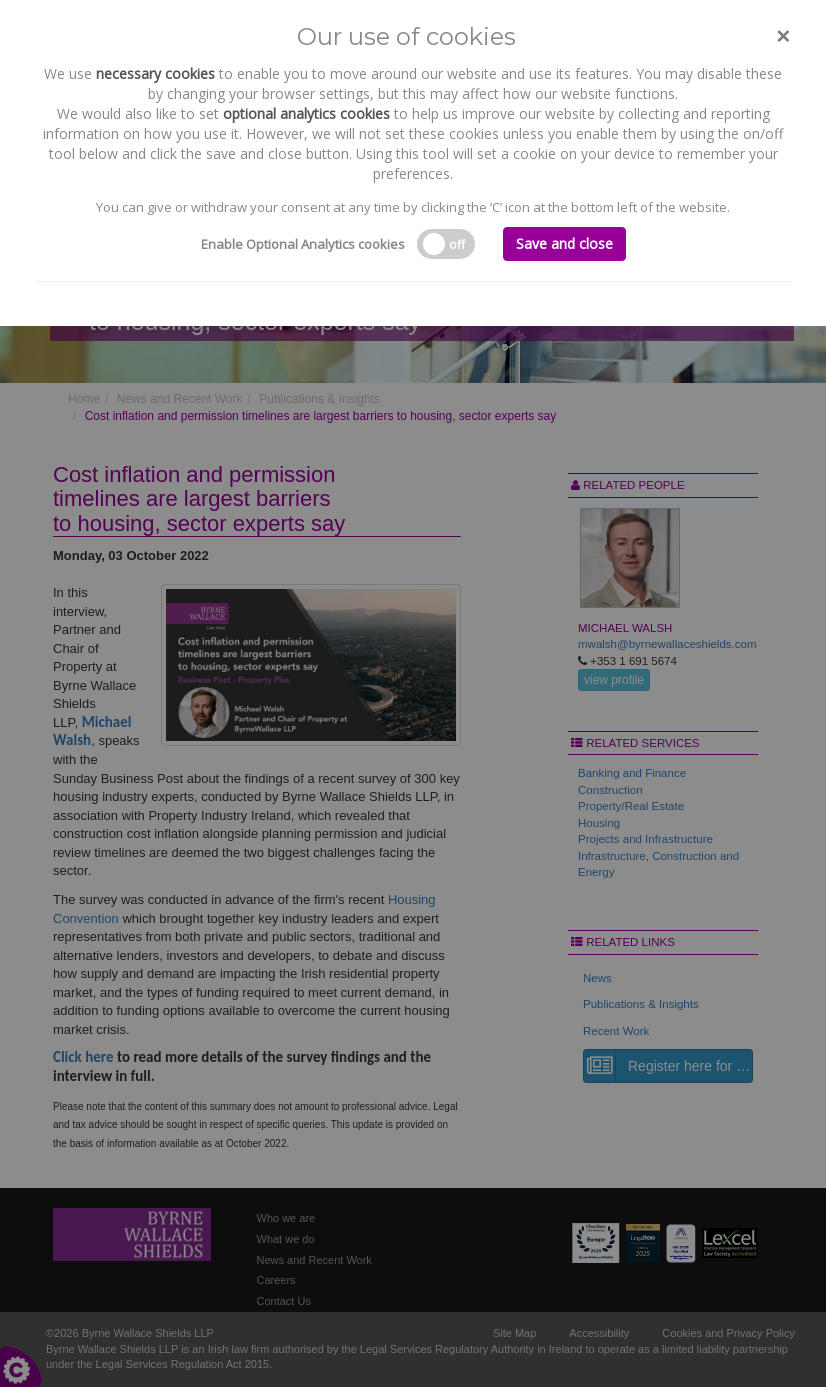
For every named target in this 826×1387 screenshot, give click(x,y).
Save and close (564, 243)
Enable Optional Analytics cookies (303, 244)
